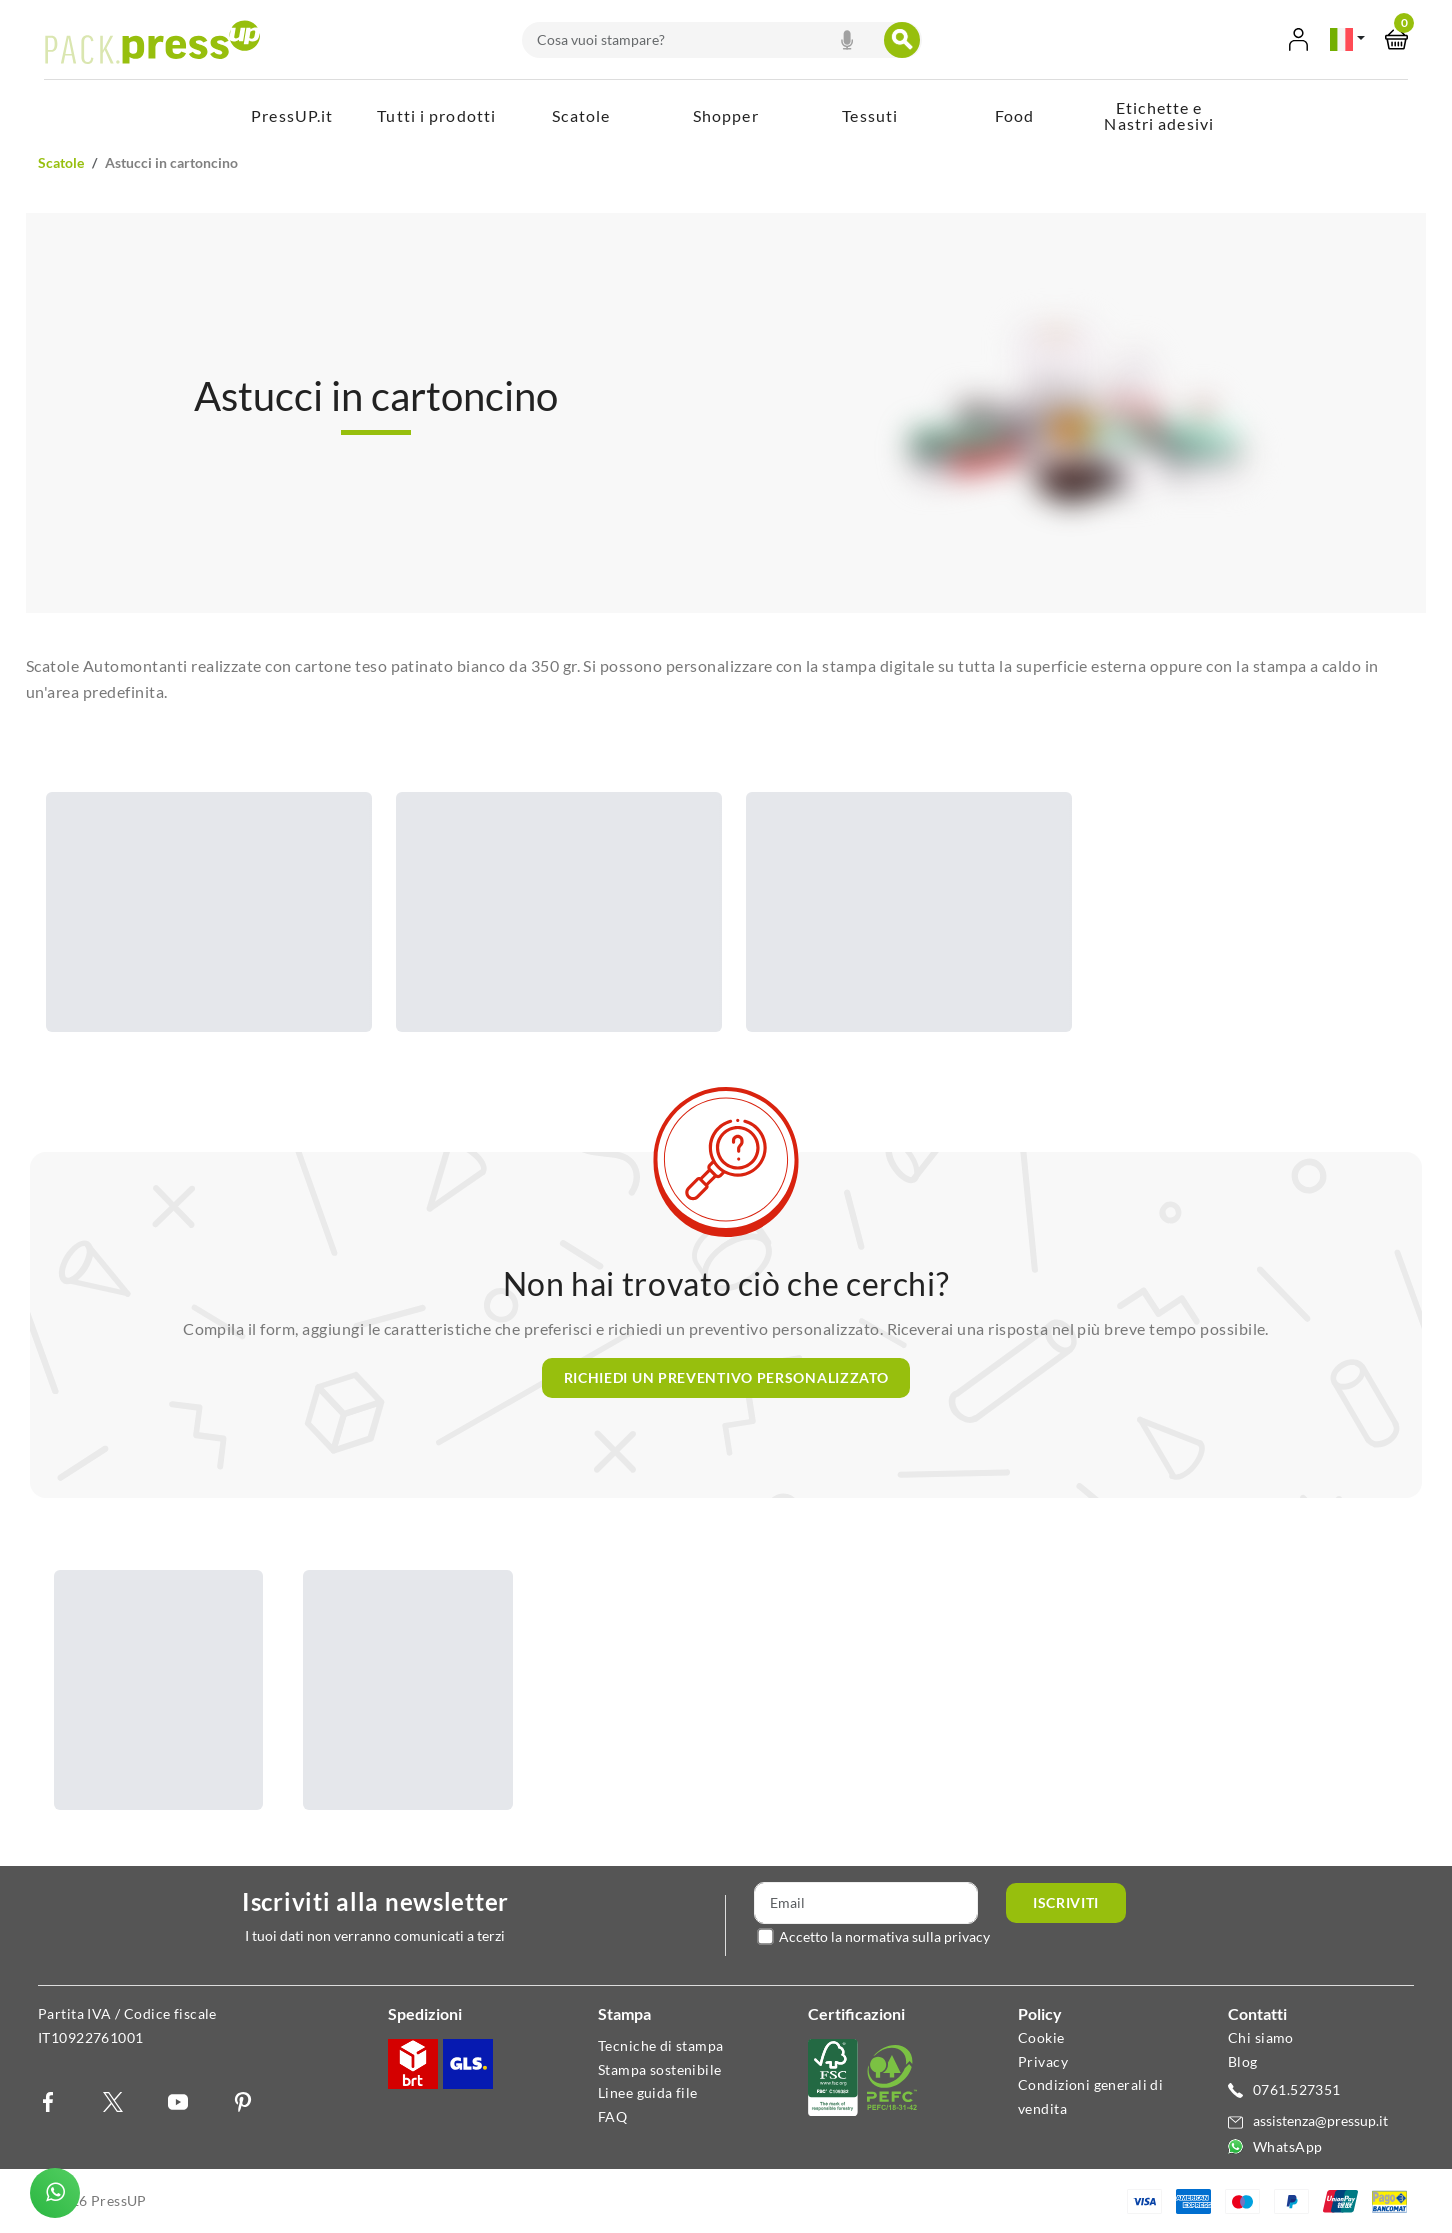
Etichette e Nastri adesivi (1159, 115)
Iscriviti (1066, 1902)
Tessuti (870, 115)
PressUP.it (292, 115)
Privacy (1043, 2061)
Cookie (1041, 2037)
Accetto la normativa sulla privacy (884, 1936)
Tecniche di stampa (661, 2045)
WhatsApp (1287, 2146)
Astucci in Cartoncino (171, 162)
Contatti (1257, 2013)
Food (1015, 115)
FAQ (612, 2116)
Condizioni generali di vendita (1090, 2096)
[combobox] (705, 40)
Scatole (581, 115)
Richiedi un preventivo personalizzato (726, 1377)
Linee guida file (648, 2092)
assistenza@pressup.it (1320, 2120)
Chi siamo (1261, 2037)
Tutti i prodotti (436, 115)
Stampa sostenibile (660, 2069)
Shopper (726, 115)
